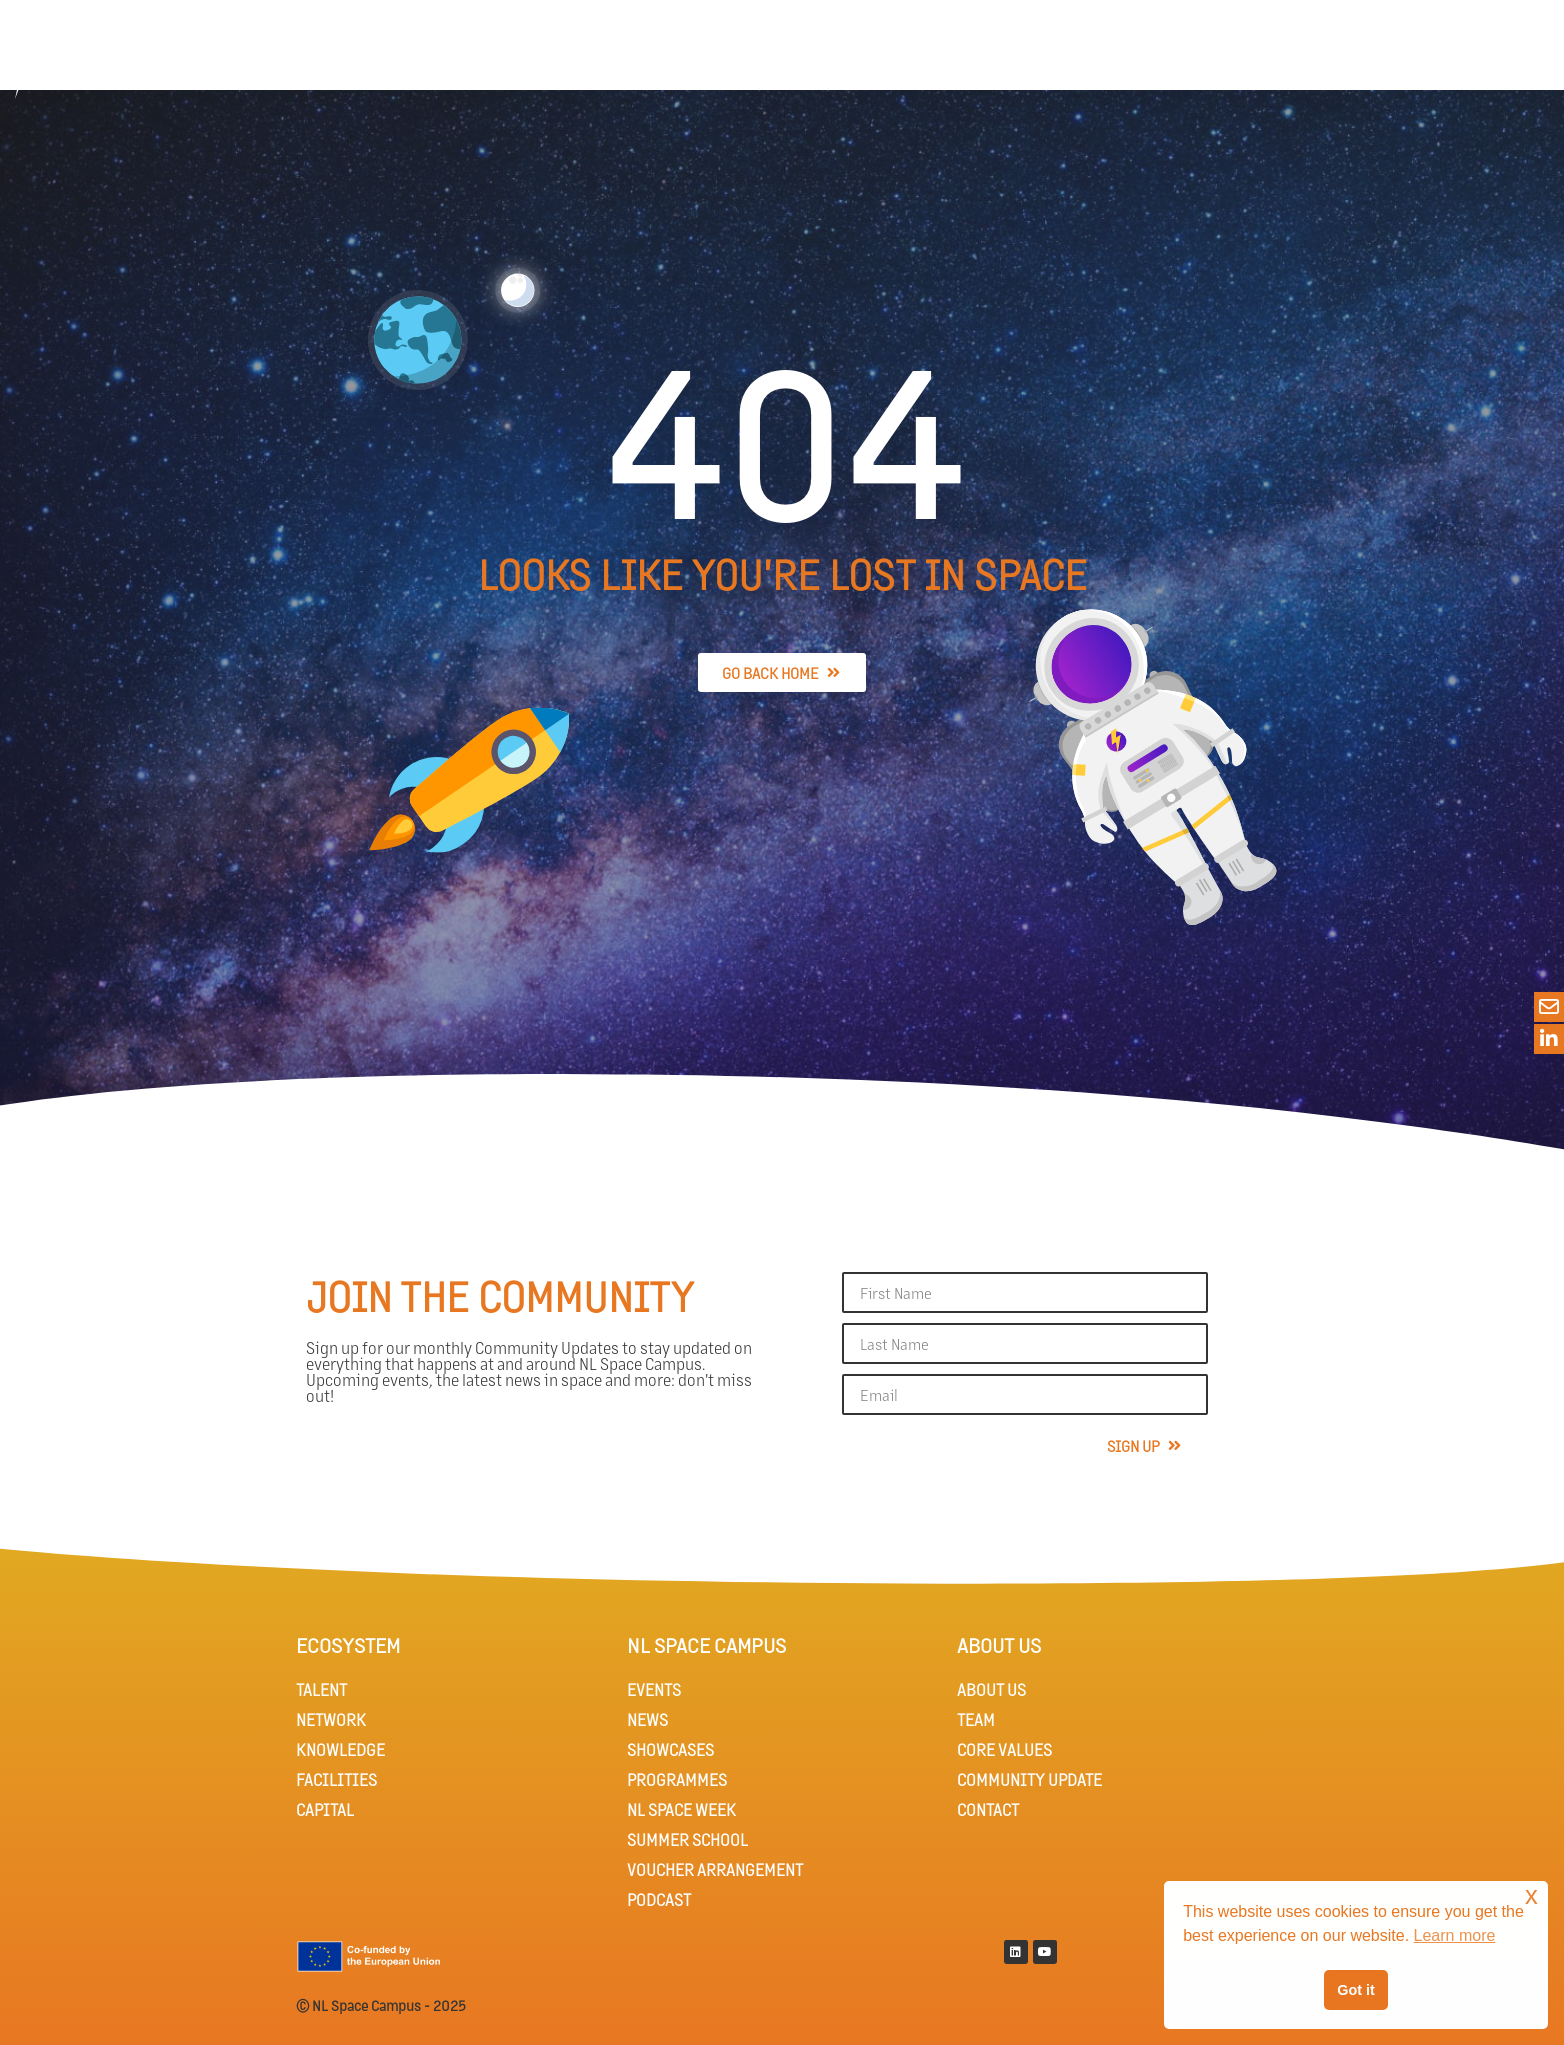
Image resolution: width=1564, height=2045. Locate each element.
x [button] (1531, 1895)
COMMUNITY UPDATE (1029, 1779)
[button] (1489, 57)
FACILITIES (336, 1779)
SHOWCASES (670, 1749)
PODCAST (659, 1899)
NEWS (647, 1719)
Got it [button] (1356, 1990)
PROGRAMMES (677, 1779)
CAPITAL (325, 1809)
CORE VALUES (1004, 1749)
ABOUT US (991, 1689)
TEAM (976, 1719)
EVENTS (654, 1689)
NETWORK (331, 1719)
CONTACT (988, 1809)
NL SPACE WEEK (681, 1809)
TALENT (321, 1689)
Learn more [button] (1455, 1935)
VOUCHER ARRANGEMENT (715, 1869)
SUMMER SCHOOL (687, 1839)
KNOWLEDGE (340, 1749)
